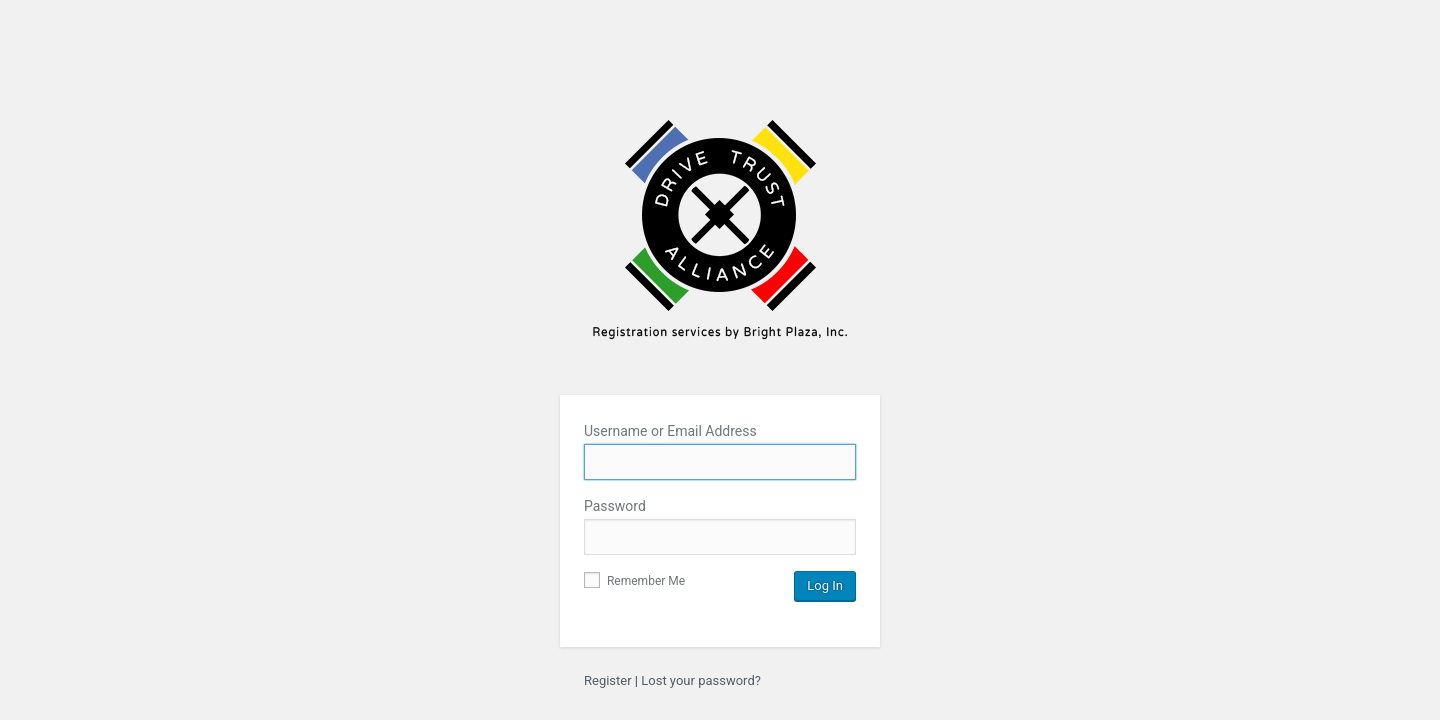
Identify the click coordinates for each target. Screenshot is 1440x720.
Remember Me (634, 581)
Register (608, 680)
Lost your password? (701, 680)
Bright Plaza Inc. (720, 242)
